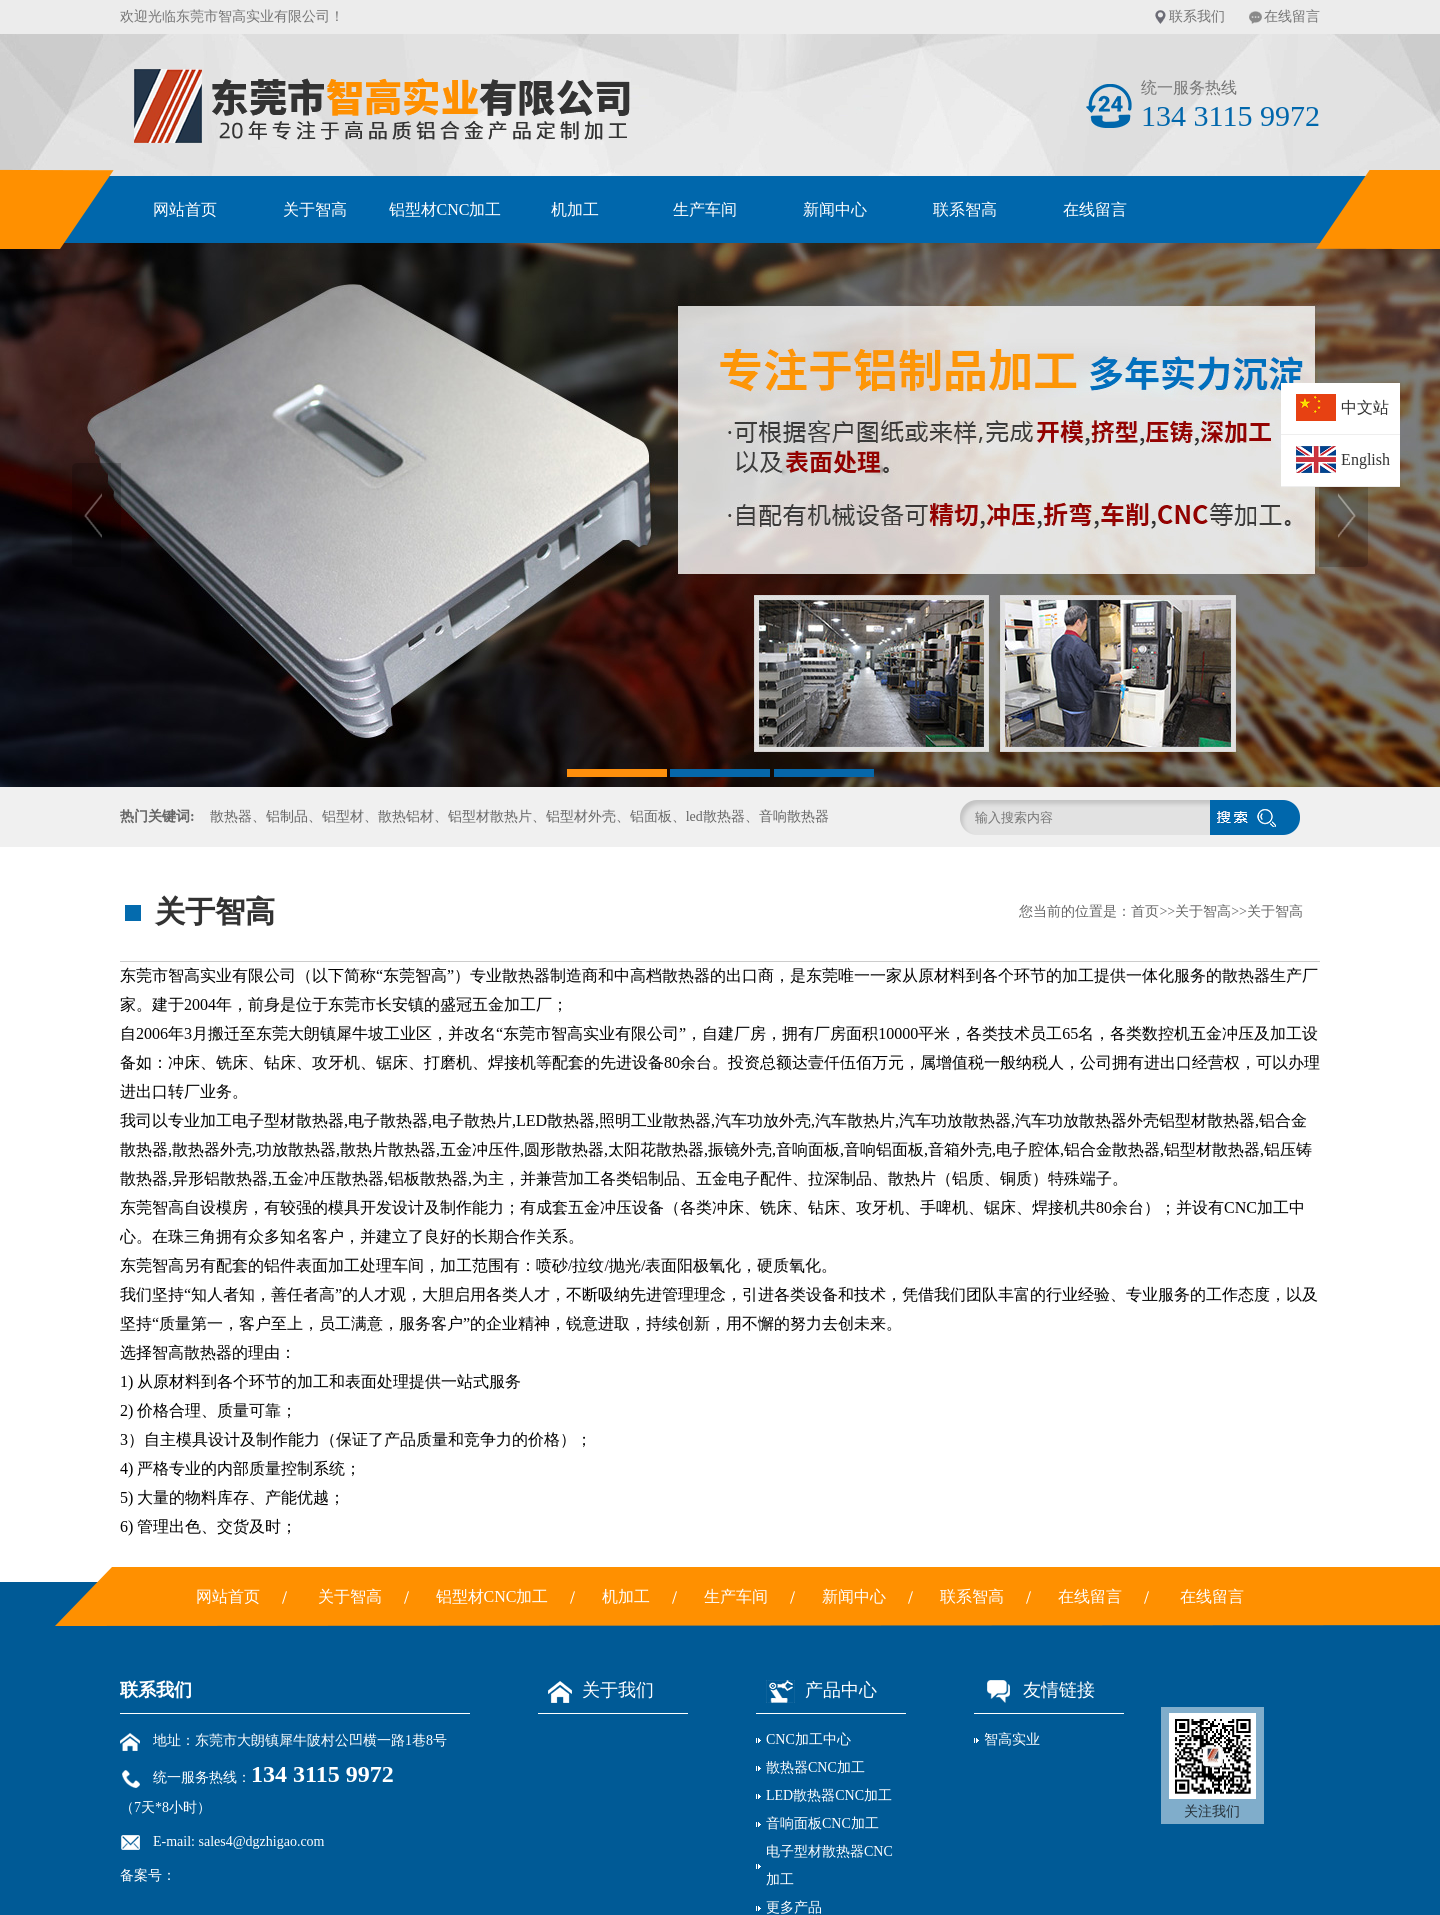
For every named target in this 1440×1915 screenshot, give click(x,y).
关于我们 (596, 1690)
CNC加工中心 (808, 1739)
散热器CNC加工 (815, 1767)
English (1365, 459)
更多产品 (794, 1907)
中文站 (1365, 407)
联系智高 (965, 209)
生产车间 (705, 209)
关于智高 (315, 209)
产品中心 (816, 1690)
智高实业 (1012, 1739)
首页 (1145, 911)
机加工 (575, 209)
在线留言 (1292, 16)
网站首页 (185, 209)
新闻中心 (835, 209)
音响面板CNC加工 (822, 1823)
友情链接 (1034, 1690)
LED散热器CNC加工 (829, 1795)
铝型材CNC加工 (445, 209)
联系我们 (1197, 16)
